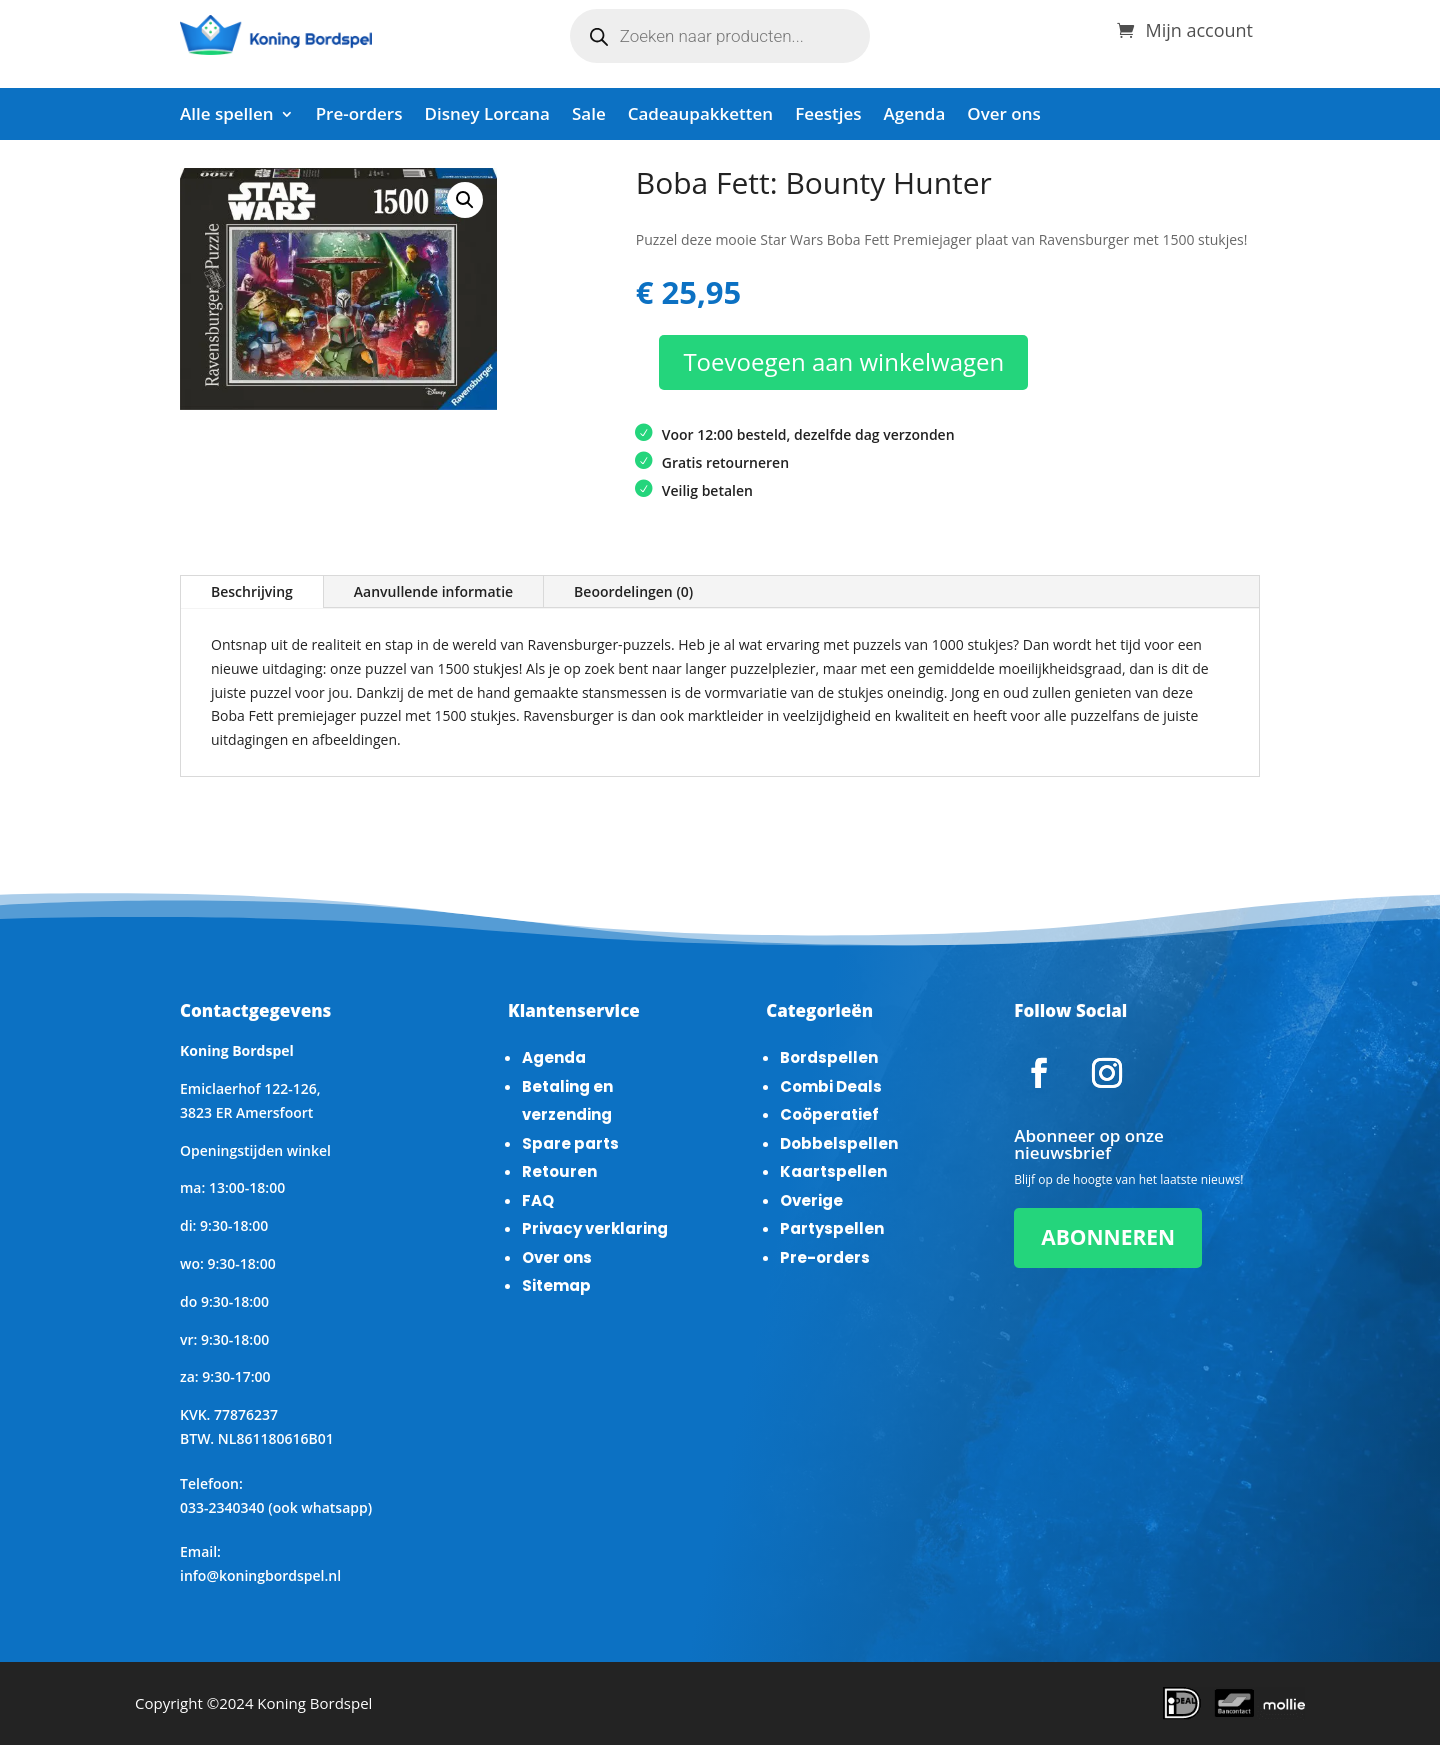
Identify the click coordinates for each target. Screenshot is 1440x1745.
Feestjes (828, 116)
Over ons (1003, 116)
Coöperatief (829, 1114)
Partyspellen (832, 1228)
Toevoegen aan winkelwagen (843, 361)
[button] (465, 200)
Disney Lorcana (487, 116)
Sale (589, 116)
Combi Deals (831, 1086)
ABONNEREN (1108, 1237)
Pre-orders (359, 116)
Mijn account (1199, 27)
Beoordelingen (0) (633, 591)
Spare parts (570, 1143)
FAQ (538, 1200)
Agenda (915, 116)
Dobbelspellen (839, 1143)
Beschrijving (252, 591)
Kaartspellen (833, 1171)
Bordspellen (829, 1057)
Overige (811, 1200)
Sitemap (556, 1285)
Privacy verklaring (595, 1228)
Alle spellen (227, 116)
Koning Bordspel (314, 1703)
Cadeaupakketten (700, 116)
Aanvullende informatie (433, 591)
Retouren (559, 1171)
